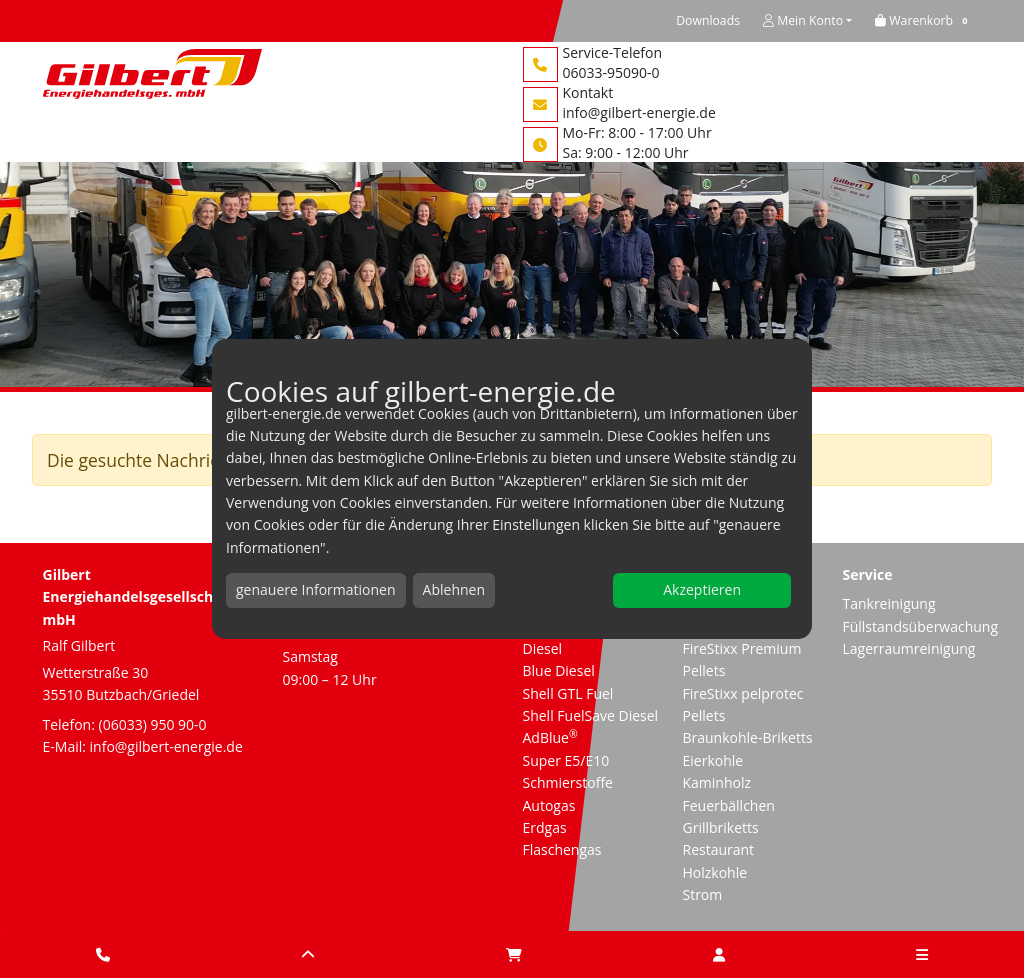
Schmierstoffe (568, 782)
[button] (924, 20)
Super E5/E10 (566, 760)
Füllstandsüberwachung (920, 626)
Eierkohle (712, 760)
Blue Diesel (559, 670)
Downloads (708, 20)
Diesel (543, 648)
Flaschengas (562, 849)
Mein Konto (803, 20)
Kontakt (588, 92)
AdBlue (550, 737)
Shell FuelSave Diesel (591, 715)
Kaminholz (716, 782)
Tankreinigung (888, 603)
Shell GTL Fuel (568, 693)
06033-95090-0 (611, 72)
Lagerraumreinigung (908, 648)
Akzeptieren (702, 589)
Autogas (549, 805)
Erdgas (545, 827)
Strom (702, 894)
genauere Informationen (316, 589)
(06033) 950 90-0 (153, 724)
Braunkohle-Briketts (747, 737)
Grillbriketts (720, 827)
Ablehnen (454, 589)
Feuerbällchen (728, 805)
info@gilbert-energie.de (639, 112)
